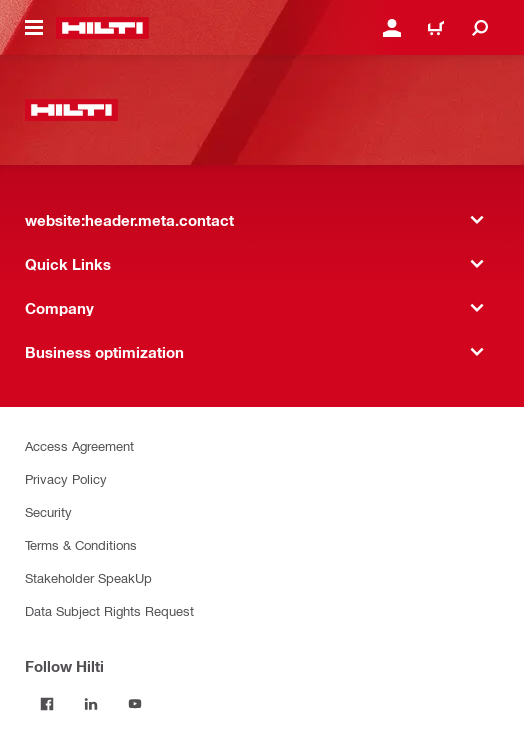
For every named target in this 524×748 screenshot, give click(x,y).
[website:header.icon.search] (480, 28)
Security (48, 511)
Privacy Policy (66, 478)
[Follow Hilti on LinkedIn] (91, 704)
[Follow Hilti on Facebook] (47, 704)
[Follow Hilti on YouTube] (135, 704)
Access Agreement (79, 445)
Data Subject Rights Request (109, 610)
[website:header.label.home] (102, 28)
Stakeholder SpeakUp (88, 577)
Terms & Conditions (81, 544)
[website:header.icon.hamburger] (34, 28)
